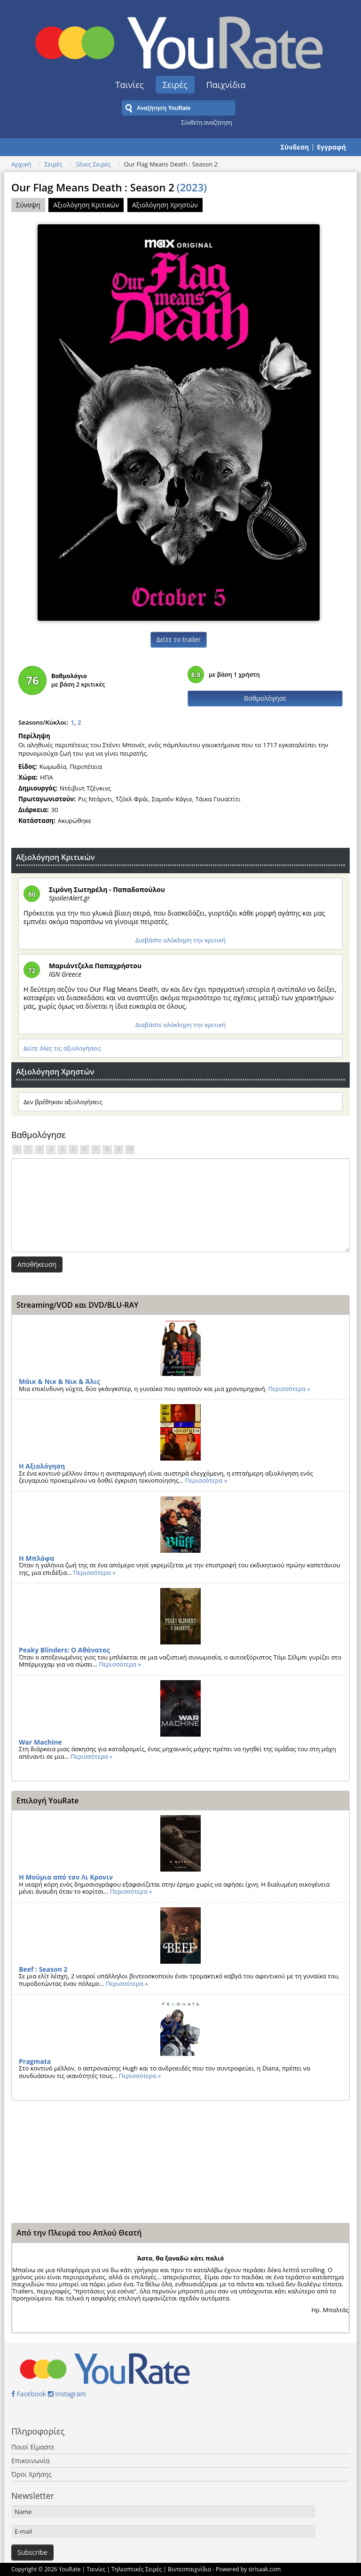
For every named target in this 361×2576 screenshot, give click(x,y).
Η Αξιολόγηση (42, 1466)
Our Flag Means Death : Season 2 (109, 187)
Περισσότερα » (289, 1388)
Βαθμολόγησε (265, 698)
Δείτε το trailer (179, 639)
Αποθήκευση (36, 1264)
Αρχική (21, 164)
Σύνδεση (295, 147)
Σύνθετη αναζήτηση (206, 122)
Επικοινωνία (30, 2460)
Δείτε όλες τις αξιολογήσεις (62, 1048)
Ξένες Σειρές (93, 164)
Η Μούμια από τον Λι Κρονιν (66, 1877)
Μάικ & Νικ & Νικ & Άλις (59, 1381)
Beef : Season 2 (43, 1969)
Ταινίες (130, 84)
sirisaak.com (264, 2569)
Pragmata (35, 2061)
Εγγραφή (331, 147)
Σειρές (175, 84)
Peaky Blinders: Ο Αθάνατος (64, 1649)
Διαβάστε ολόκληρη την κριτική (180, 940)
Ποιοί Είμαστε (33, 2446)
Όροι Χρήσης (31, 2474)
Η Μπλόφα (36, 1558)
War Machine (40, 1742)
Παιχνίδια (226, 84)
